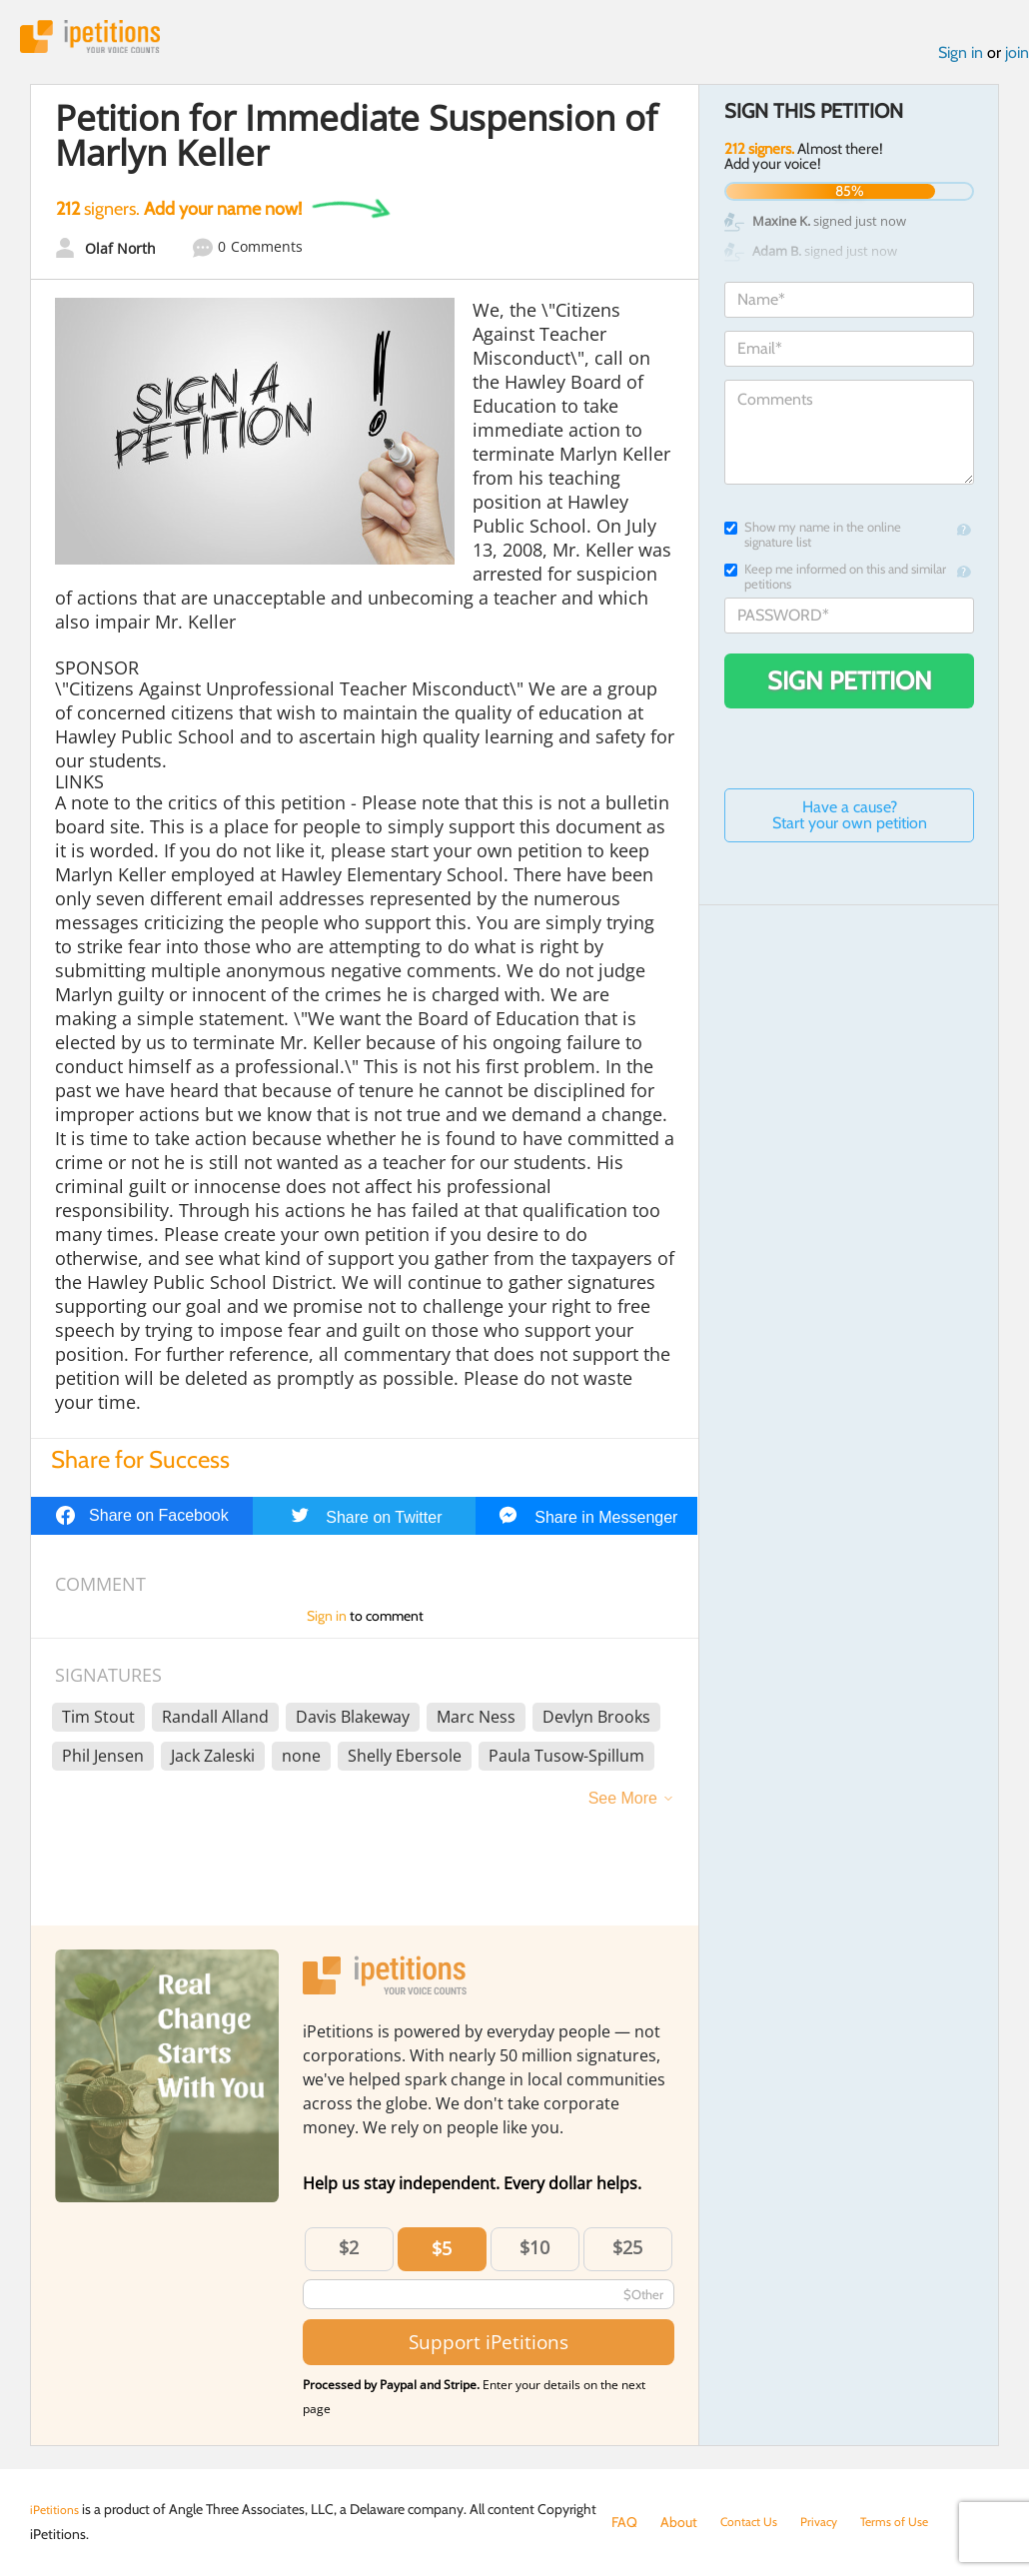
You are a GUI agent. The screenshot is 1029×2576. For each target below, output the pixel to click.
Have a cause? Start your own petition (849, 820)
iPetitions (103, 39)
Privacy (831, 2522)
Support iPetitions (488, 2348)
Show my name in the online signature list (812, 541)
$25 (627, 2254)
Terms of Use (913, 2522)
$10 (534, 2254)
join (1017, 58)
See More (622, 1805)
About (678, 2522)
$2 (349, 2254)
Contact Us (753, 2522)
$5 (442, 2255)
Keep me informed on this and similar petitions (835, 583)
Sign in (960, 58)
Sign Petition (849, 686)
